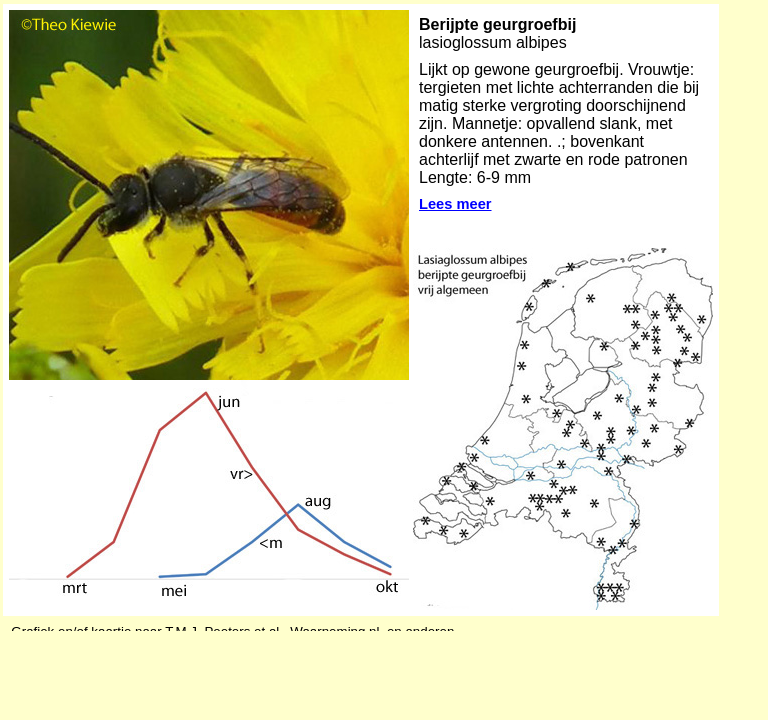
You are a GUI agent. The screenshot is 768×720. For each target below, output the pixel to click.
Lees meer (455, 204)
